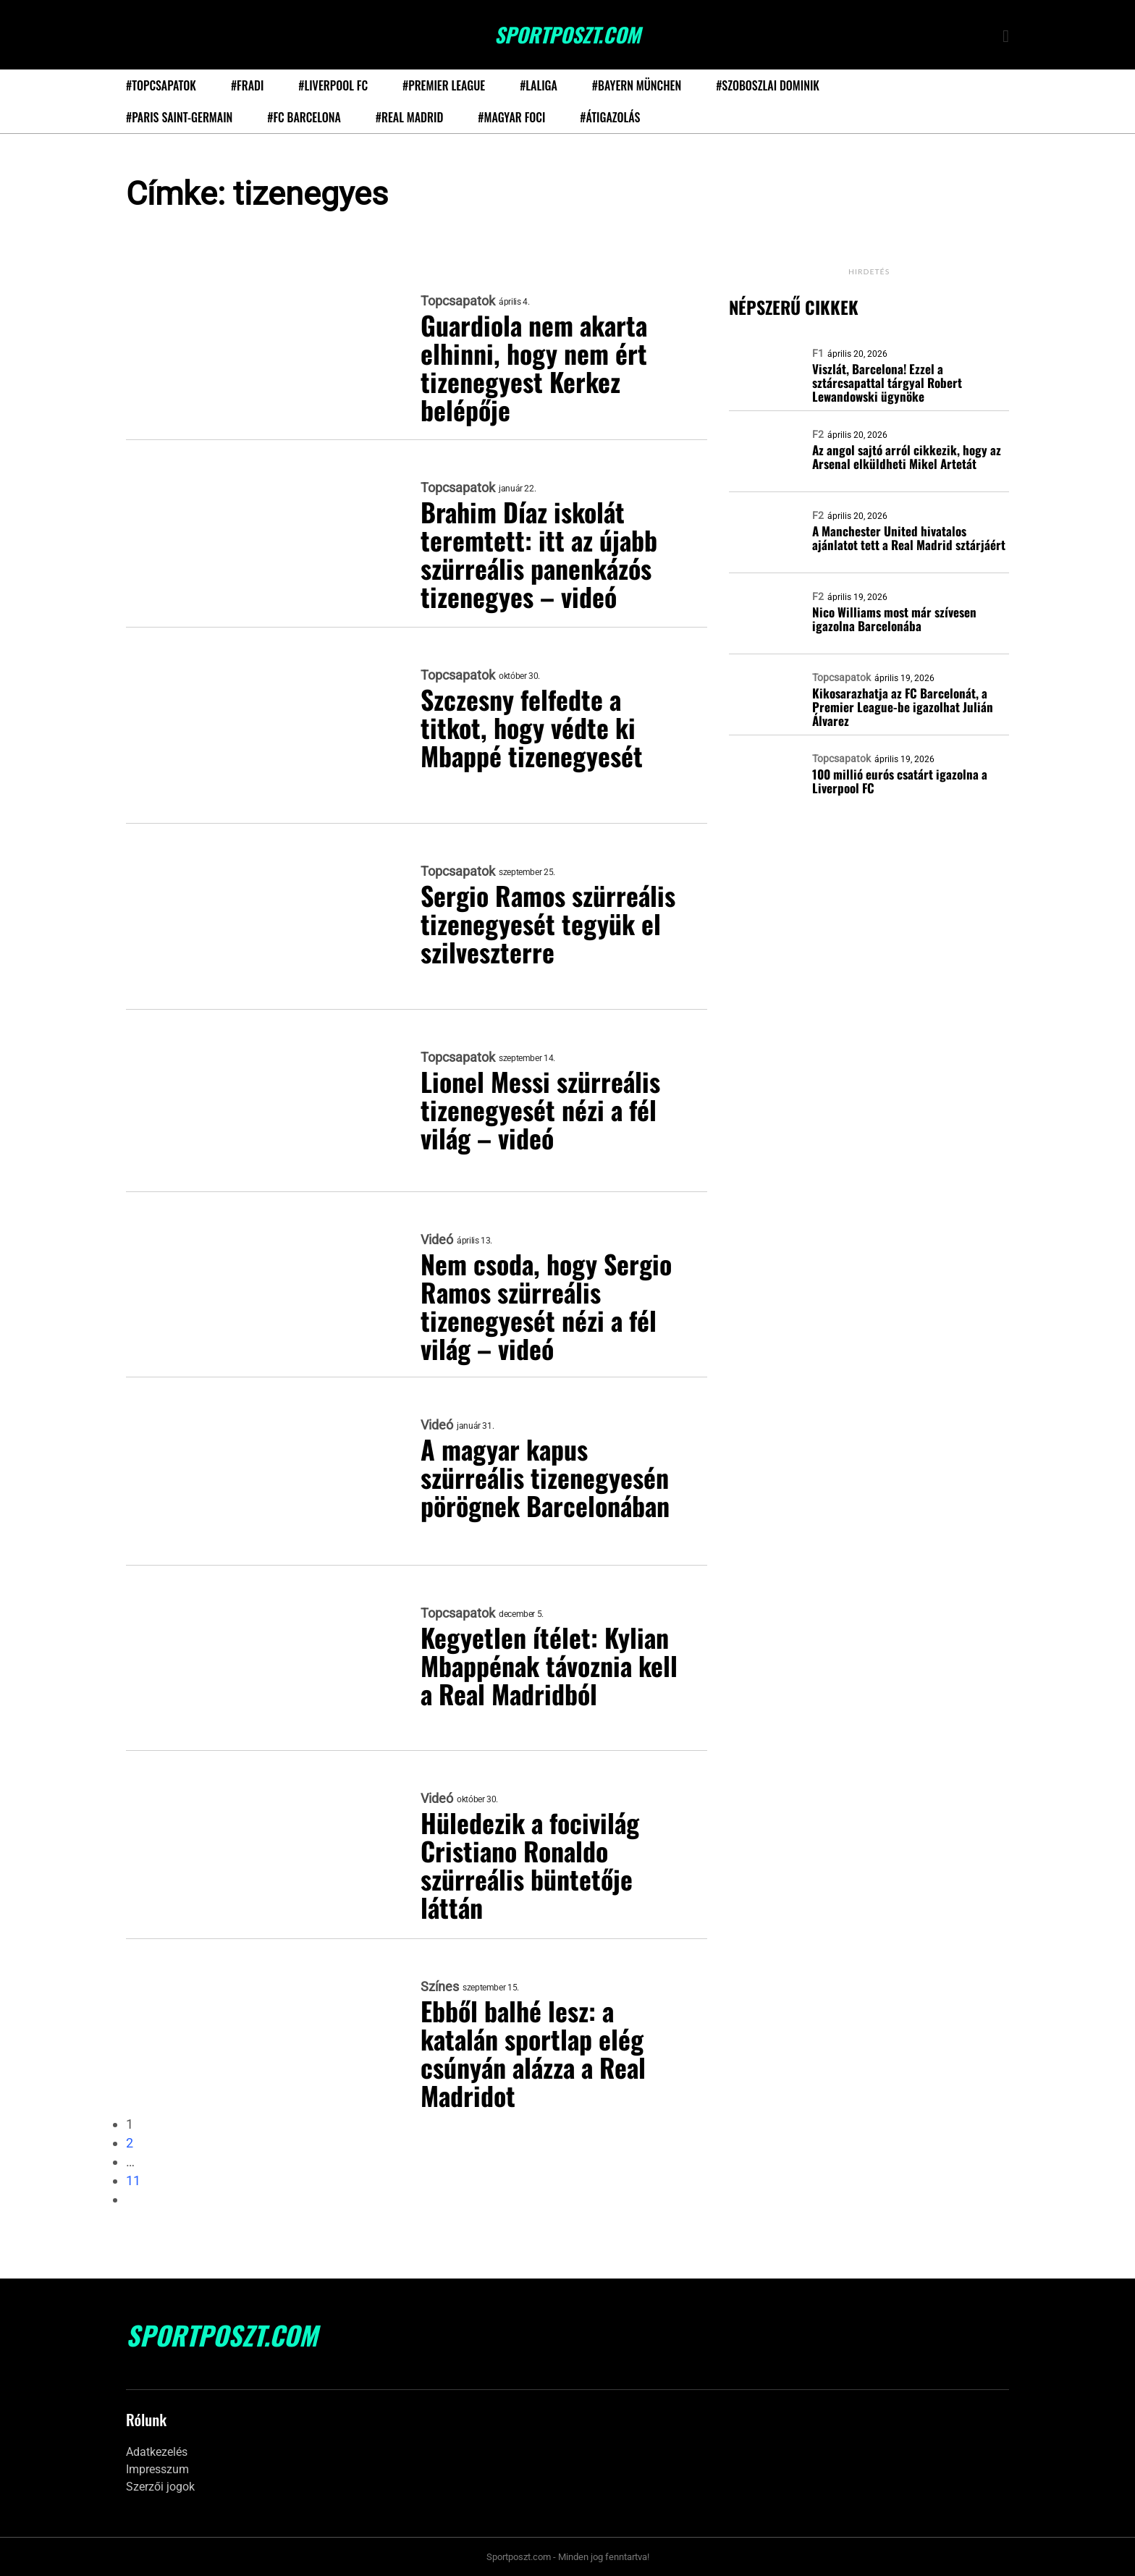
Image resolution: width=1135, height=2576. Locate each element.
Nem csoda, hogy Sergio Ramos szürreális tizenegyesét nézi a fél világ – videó (547, 1305)
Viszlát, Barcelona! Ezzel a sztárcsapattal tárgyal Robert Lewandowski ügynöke (887, 382)
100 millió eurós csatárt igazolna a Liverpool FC (899, 781)
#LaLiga (538, 85)
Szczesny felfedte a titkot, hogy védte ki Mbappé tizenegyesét (532, 727)
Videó (437, 1240)
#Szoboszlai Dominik (767, 85)
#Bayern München (636, 85)
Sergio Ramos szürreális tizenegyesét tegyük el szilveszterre (549, 923)
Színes (440, 1987)
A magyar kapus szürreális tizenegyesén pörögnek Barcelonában (546, 1477)
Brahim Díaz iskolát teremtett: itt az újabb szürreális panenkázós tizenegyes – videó (540, 553)
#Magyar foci (511, 117)
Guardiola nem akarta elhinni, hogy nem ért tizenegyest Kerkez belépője (536, 367)
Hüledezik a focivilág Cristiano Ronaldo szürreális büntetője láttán (531, 1864)
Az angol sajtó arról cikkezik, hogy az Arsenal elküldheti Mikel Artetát (906, 456)
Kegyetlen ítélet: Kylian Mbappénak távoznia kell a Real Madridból (550, 1665)
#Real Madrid (409, 117)
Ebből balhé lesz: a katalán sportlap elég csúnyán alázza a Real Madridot (535, 2052)
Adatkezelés (156, 2452)
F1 (818, 353)
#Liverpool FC (333, 85)
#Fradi (247, 85)
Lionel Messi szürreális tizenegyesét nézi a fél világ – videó (541, 1109)
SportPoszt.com (567, 35)
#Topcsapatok (161, 85)
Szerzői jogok (160, 2486)
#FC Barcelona (304, 117)
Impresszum (157, 2469)
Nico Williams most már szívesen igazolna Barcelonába (894, 619)
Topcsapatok (458, 301)
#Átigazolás (610, 117)
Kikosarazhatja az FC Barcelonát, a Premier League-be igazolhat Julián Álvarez (902, 706)
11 (133, 2180)
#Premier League (443, 85)
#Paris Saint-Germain (179, 117)
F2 (818, 434)
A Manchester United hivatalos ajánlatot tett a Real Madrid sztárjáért (908, 538)
